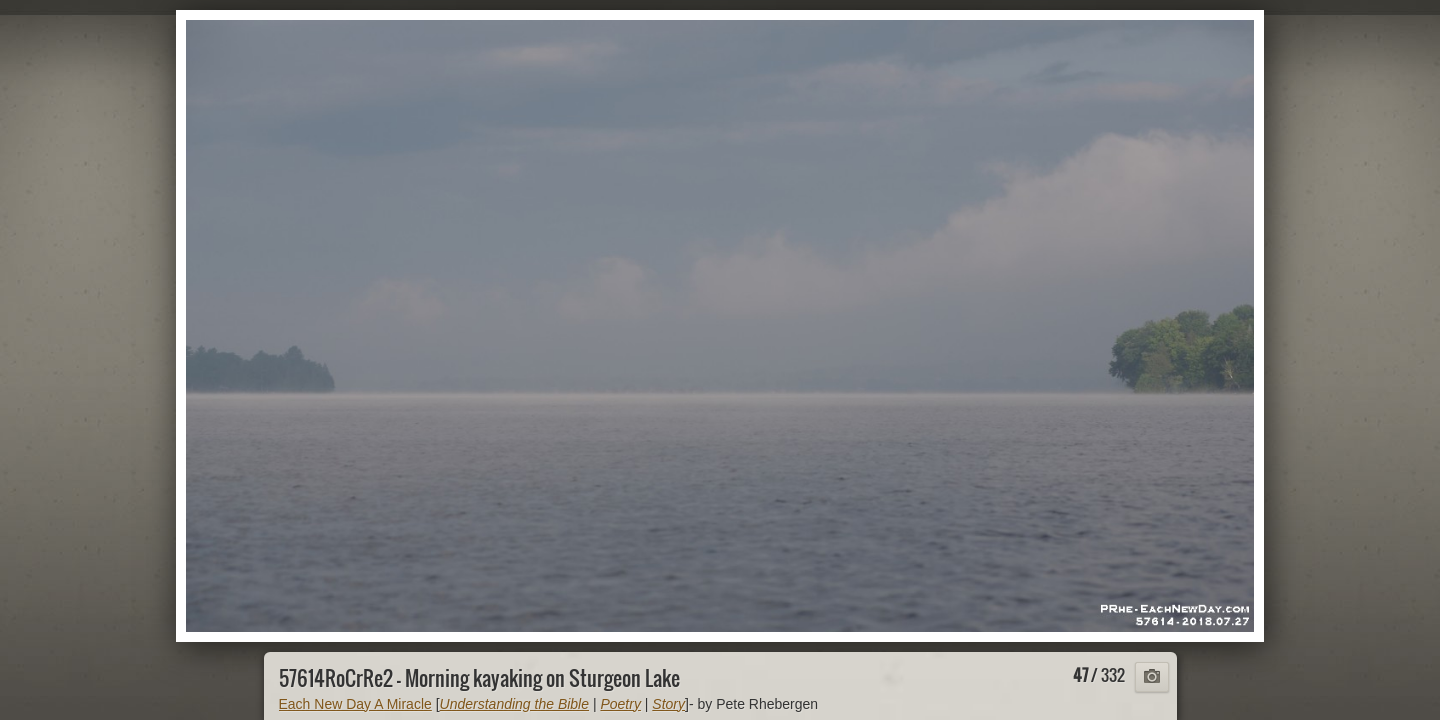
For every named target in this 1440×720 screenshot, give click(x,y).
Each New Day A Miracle (355, 704)
